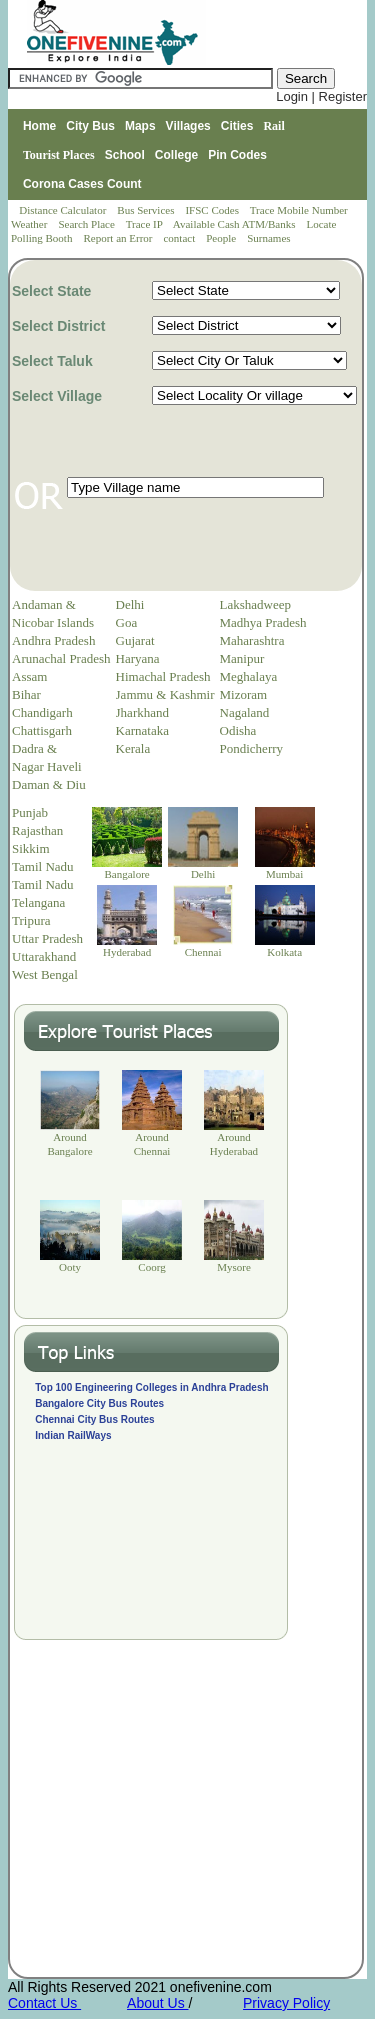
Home (39, 126)
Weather (30, 224)
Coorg (151, 1267)
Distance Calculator (62, 210)
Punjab (30, 812)
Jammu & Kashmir (165, 694)
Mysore (234, 1267)
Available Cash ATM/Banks (235, 224)
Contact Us (44, 2003)
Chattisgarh (42, 730)
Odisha (238, 730)
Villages (188, 126)
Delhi (130, 604)
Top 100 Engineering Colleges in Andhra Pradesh (151, 1387)
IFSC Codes (213, 210)
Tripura (31, 920)
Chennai (203, 952)
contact (180, 238)
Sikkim (31, 848)
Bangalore (127, 874)
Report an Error (119, 238)
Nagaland (245, 712)
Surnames (268, 238)
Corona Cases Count (82, 184)
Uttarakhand (44, 956)
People (222, 238)
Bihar (26, 694)
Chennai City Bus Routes (94, 1419)
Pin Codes (237, 155)
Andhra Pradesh (53, 640)
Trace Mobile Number (300, 210)
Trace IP (146, 224)
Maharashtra (252, 640)
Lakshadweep (255, 604)
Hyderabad (127, 952)
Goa (127, 622)
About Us (157, 2003)
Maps (140, 126)
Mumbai (284, 874)
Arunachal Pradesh (61, 658)
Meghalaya (249, 676)
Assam (29, 676)
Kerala (133, 748)
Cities (237, 126)
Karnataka (142, 730)
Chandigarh (42, 712)
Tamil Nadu (43, 866)
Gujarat (135, 640)
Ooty (70, 1267)
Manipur (242, 658)
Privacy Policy (286, 2003)
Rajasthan (37, 830)
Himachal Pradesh (163, 676)
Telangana (38, 902)
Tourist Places (59, 155)
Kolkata (284, 952)
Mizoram (244, 694)
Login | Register (321, 96)
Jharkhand (142, 712)
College (176, 155)
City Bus (90, 126)
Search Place (87, 224)
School (125, 155)
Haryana (138, 658)
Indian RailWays (73, 1435)
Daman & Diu (49, 784)
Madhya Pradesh (263, 622)
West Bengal (45, 974)
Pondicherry (252, 748)
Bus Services (145, 210)
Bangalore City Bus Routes (99, 1403)
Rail (273, 126)
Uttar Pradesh (47, 938)
